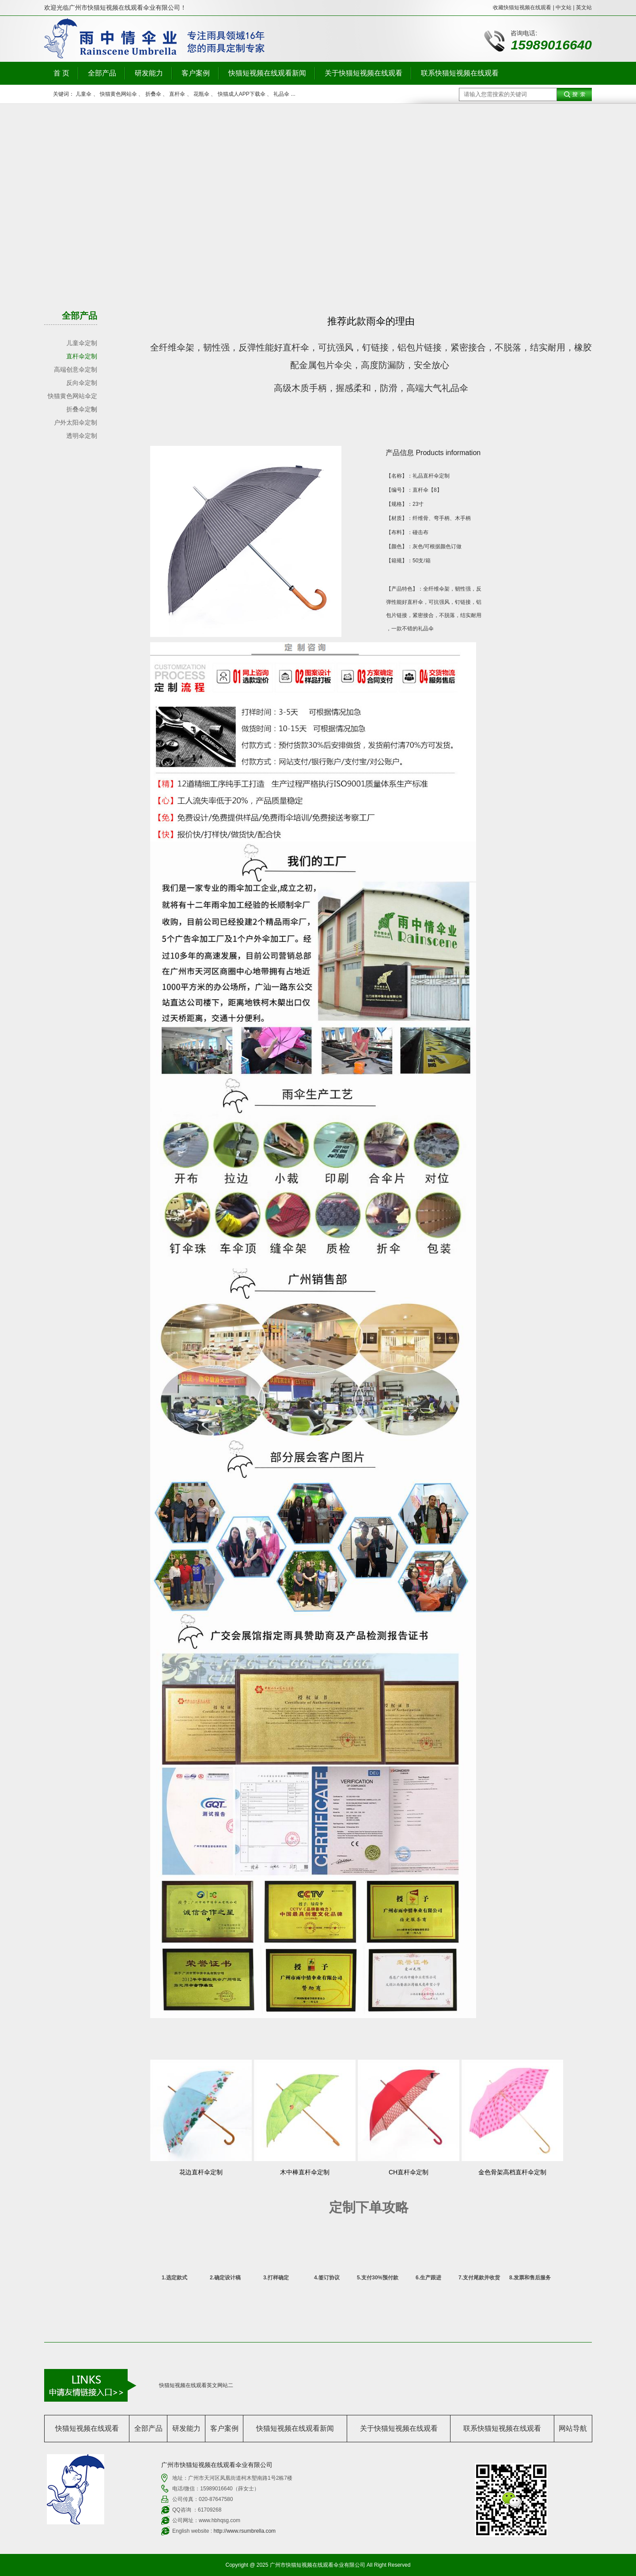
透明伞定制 (81, 435)
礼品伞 (281, 94)
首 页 (61, 73)
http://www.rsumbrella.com (244, 2531)
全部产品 (102, 73)
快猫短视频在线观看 (87, 2428)
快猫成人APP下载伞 (241, 94)
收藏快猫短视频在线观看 (522, 7)
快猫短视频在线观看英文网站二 (196, 2385)
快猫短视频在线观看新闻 (267, 73)
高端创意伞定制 (75, 369)
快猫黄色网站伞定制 (72, 397)
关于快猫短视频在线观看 (363, 73)
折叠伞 (153, 94)
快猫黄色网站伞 (118, 94)
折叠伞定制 (81, 409)
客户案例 (196, 73)
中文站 (564, 7)
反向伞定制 (81, 382)
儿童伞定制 (81, 342)
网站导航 (573, 2428)
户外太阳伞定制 (75, 422)
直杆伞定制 (81, 356)
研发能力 (149, 73)
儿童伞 (83, 94)
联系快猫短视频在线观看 (460, 73)
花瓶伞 (201, 94)
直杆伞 (177, 94)
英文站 (584, 7)
